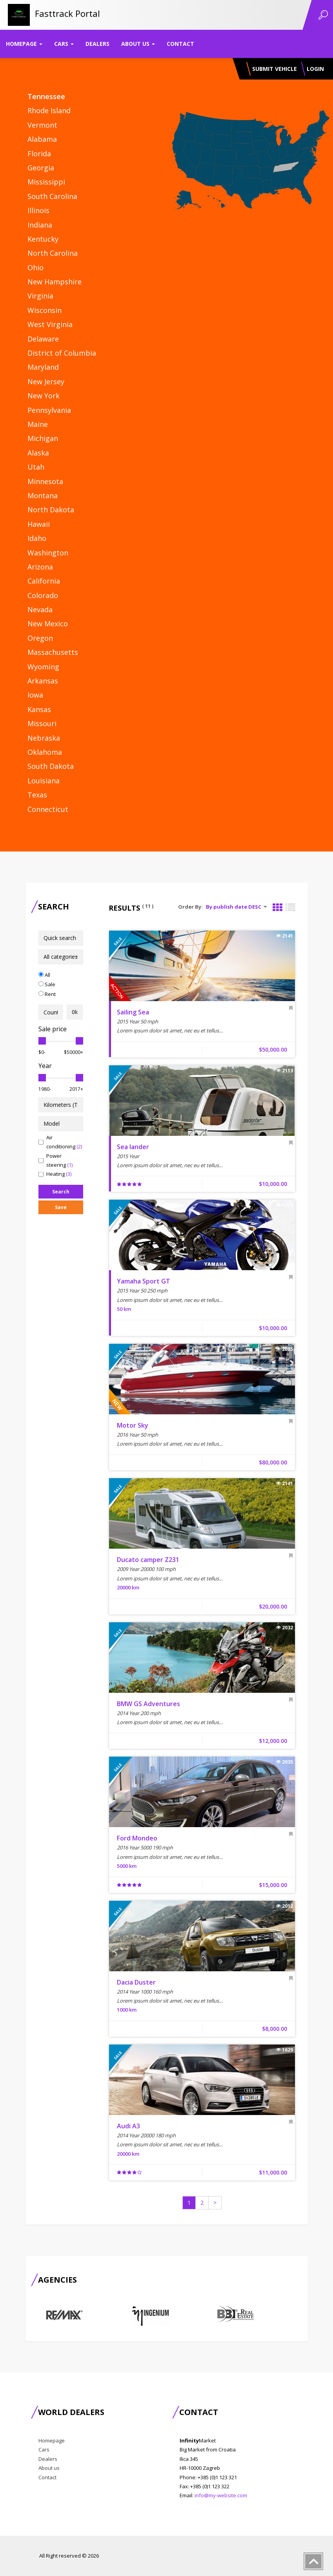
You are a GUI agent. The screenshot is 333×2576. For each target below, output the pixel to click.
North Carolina (52, 253)
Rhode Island (49, 110)
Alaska (38, 452)
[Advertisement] (69, 1349)
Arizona (40, 566)
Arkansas (42, 680)
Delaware (43, 338)
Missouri (41, 723)
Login (315, 68)
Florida (39, 153)
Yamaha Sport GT (143, 1281)
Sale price (52, 1029)
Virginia (40, 295)
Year (45, 1065)
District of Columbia (61, 353)
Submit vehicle (274, 68)
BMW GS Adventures (148, 1703)
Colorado (42, 595)
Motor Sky (132, 1425)
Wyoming (43, 666)
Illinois (38, 210)
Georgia (40, 167)
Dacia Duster (136, 1982)
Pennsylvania (49, 410)
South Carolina (52, 196)
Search (60, 1191)
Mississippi (46, 181)
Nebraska (43, 738)
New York (43, 395)
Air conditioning (60, 1142)
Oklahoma (44, 752)
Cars (64, 43)
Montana (42, 495)
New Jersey (45, 381)
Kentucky (42, 239)
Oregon (40, 638)
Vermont (42, 125)
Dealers (97, 43)
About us (138, 43)
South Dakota (50, 766)
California (43, 581)
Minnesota (45, 481)
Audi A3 (128, 2126)
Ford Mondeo (137, 1838)
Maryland (43, 367)
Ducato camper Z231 (148, 1559)
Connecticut (47, 809)
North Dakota (50, 509)
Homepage (24, 43)
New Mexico (47, 623)
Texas (37, 794)
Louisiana (43, 780)
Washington (47, 552)
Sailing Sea (133, 1012)
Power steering (55, 1160)
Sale (46, 984)
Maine (37, 424)
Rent (47, 994)
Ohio (35, 267)
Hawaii (38, 524)
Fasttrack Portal (67, 13)
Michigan (42, 438)
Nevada (40, 609)
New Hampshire (54, 281)
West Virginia (50, 324)
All (44, 974)
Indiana (39, 225)
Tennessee (46, 96)
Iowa (35, 695)
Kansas (39, 709)
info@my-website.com (221, 2495)
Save (61, 1207)
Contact (180, 43)
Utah (35, 467)
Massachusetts (52, 652)
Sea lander (133, 1146)
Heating (54, 1173)
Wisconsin (44, 310)
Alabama (42, 139)
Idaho (36, 538)
